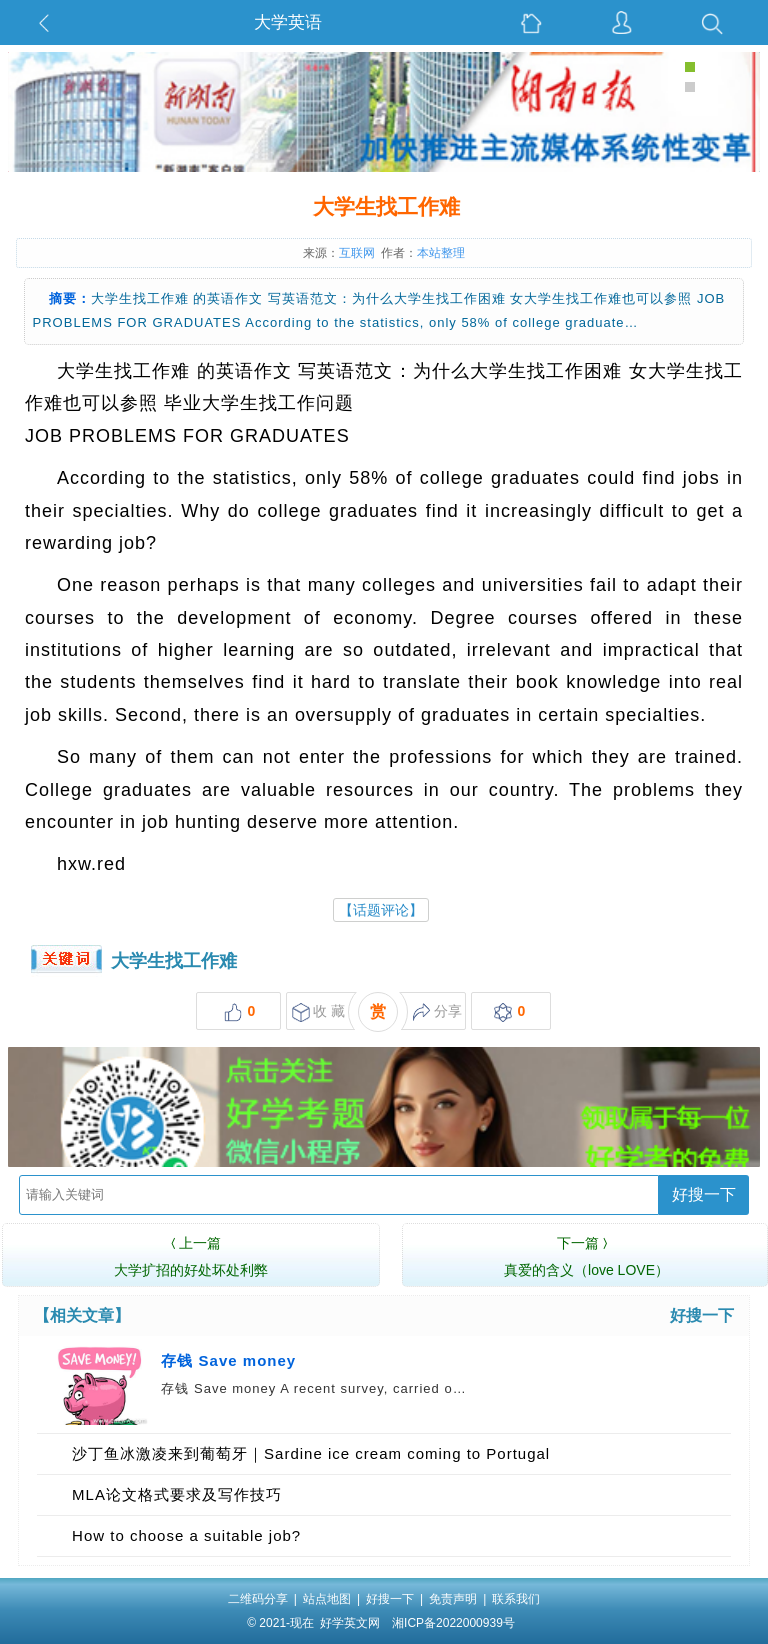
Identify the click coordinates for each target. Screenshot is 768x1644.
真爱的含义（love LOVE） (586, 1254)
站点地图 (327, 1599)
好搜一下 (704, 1194)
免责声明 (453, 1599)
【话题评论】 (381, 910)
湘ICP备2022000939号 (453, 1623)
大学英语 (288, 22)
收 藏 (318, 1012)
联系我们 (516, 1599)
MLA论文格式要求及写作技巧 (177, 1494)
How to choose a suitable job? (186, 1535)
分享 (437, 1012)
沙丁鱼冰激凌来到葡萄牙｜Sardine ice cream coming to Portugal (311, 1453)
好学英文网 (350, 1623)
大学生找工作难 (174, 961)
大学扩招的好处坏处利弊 (191, 1254)
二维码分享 (258, 1599)
